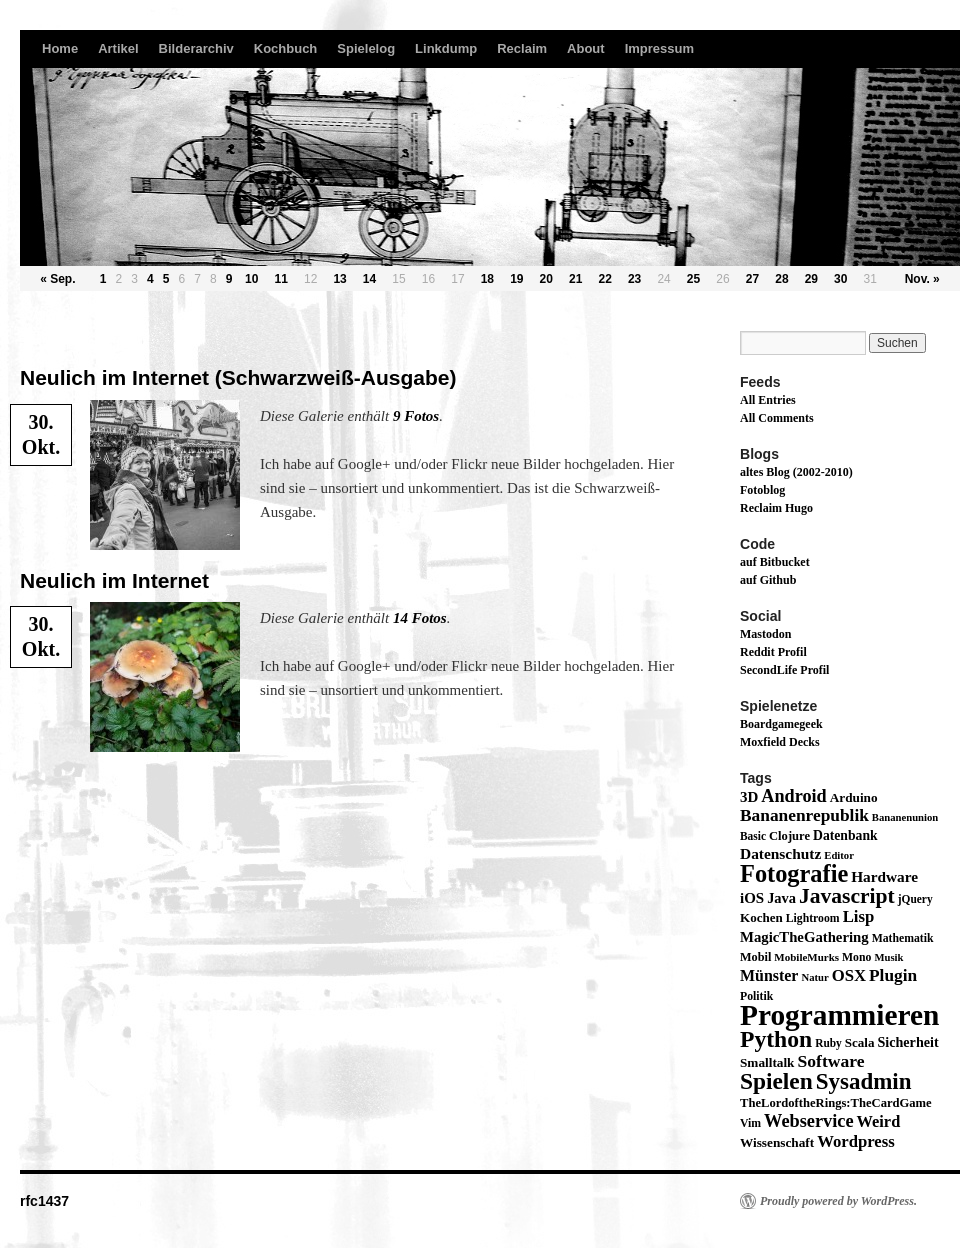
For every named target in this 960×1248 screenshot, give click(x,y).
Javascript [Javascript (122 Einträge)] (847, 896)
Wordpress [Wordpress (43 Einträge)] (856, 1141)
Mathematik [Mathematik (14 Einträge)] (903, 938)
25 (693, 279)
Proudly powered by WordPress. (838, 1201)
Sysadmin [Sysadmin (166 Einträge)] (864, 1081)
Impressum (659, 48)
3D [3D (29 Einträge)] (749, 797)
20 (546, 279)
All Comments (777, 418)
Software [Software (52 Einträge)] (830, 1061)
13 (339, 279)
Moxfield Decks (780, 742)
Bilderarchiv (196, 48)
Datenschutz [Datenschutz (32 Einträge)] (780, 853)
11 (281, 279)
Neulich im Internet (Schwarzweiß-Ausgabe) (238, 377)
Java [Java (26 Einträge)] (781, 898)
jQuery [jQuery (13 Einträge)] (915, 899)
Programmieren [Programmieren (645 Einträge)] (839, 1015)
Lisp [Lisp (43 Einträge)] (859, 916)
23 (634, 279)
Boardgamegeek (781, 724)
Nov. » (922, 279)
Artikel (118, 48)
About (586, 48)
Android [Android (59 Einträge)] (793, 796)
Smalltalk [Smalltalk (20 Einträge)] (767, 1062)
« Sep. (57, 279)
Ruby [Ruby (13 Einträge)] (828, 1043)
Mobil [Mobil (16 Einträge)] (755, 957)
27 (752, 279)
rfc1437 (44, 1201)
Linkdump (446, 48)
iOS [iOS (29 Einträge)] (752, 898)
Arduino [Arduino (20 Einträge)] (854, 797)
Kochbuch (286, 48)
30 (840, 279)
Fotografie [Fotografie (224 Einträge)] (794, 873)
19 (516, 279)
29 (811, 279)
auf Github (768, 580)
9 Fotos (416, 416)
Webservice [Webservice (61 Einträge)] (809, 1121)
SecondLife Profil (784, 670)
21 (575, 279)
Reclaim (522, 48)
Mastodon (765, 634)
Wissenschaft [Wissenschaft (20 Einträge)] (777, 1142)
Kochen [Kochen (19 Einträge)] (761, 917)
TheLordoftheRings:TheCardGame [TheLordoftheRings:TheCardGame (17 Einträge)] (836, 1103)
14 (369, 279)
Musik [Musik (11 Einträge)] (888, 957)
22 (604, 279)
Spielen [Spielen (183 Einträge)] (776, 1081)
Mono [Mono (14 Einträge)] (856, 957)
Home (60, 48)
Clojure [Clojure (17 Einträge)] (789, 836)
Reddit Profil (773, 652)
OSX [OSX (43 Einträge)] (849, 975)
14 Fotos (420, 618)
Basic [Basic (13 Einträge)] (753, 836)
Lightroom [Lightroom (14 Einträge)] (813, 918)
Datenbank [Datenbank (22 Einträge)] (845, 835)
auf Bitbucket (775, 562)
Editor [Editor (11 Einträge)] (839, 855)
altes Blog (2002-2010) (796, 472)
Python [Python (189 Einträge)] (776, 1039)
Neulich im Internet (114, 580)
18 (487, 279)
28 (781, 279)
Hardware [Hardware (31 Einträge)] (884, 876)
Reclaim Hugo (776, 508)
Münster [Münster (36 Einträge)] (769, 975)
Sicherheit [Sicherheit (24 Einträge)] (907, 1042)
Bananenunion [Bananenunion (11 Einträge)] (905, 817)
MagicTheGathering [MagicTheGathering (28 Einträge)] (804, 937)
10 (251, 279)
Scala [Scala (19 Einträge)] (860, 1042)
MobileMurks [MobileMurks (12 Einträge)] (806, 957)
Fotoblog (762, 490)
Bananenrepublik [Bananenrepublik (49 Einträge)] (804, 815)
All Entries (768, 400)
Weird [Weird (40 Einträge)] (879, 1121)
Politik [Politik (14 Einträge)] (756, 996)
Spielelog (366, 48)
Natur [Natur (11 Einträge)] (814, 977)
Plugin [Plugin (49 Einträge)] (893, 975)
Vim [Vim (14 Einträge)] (750, 1123)
